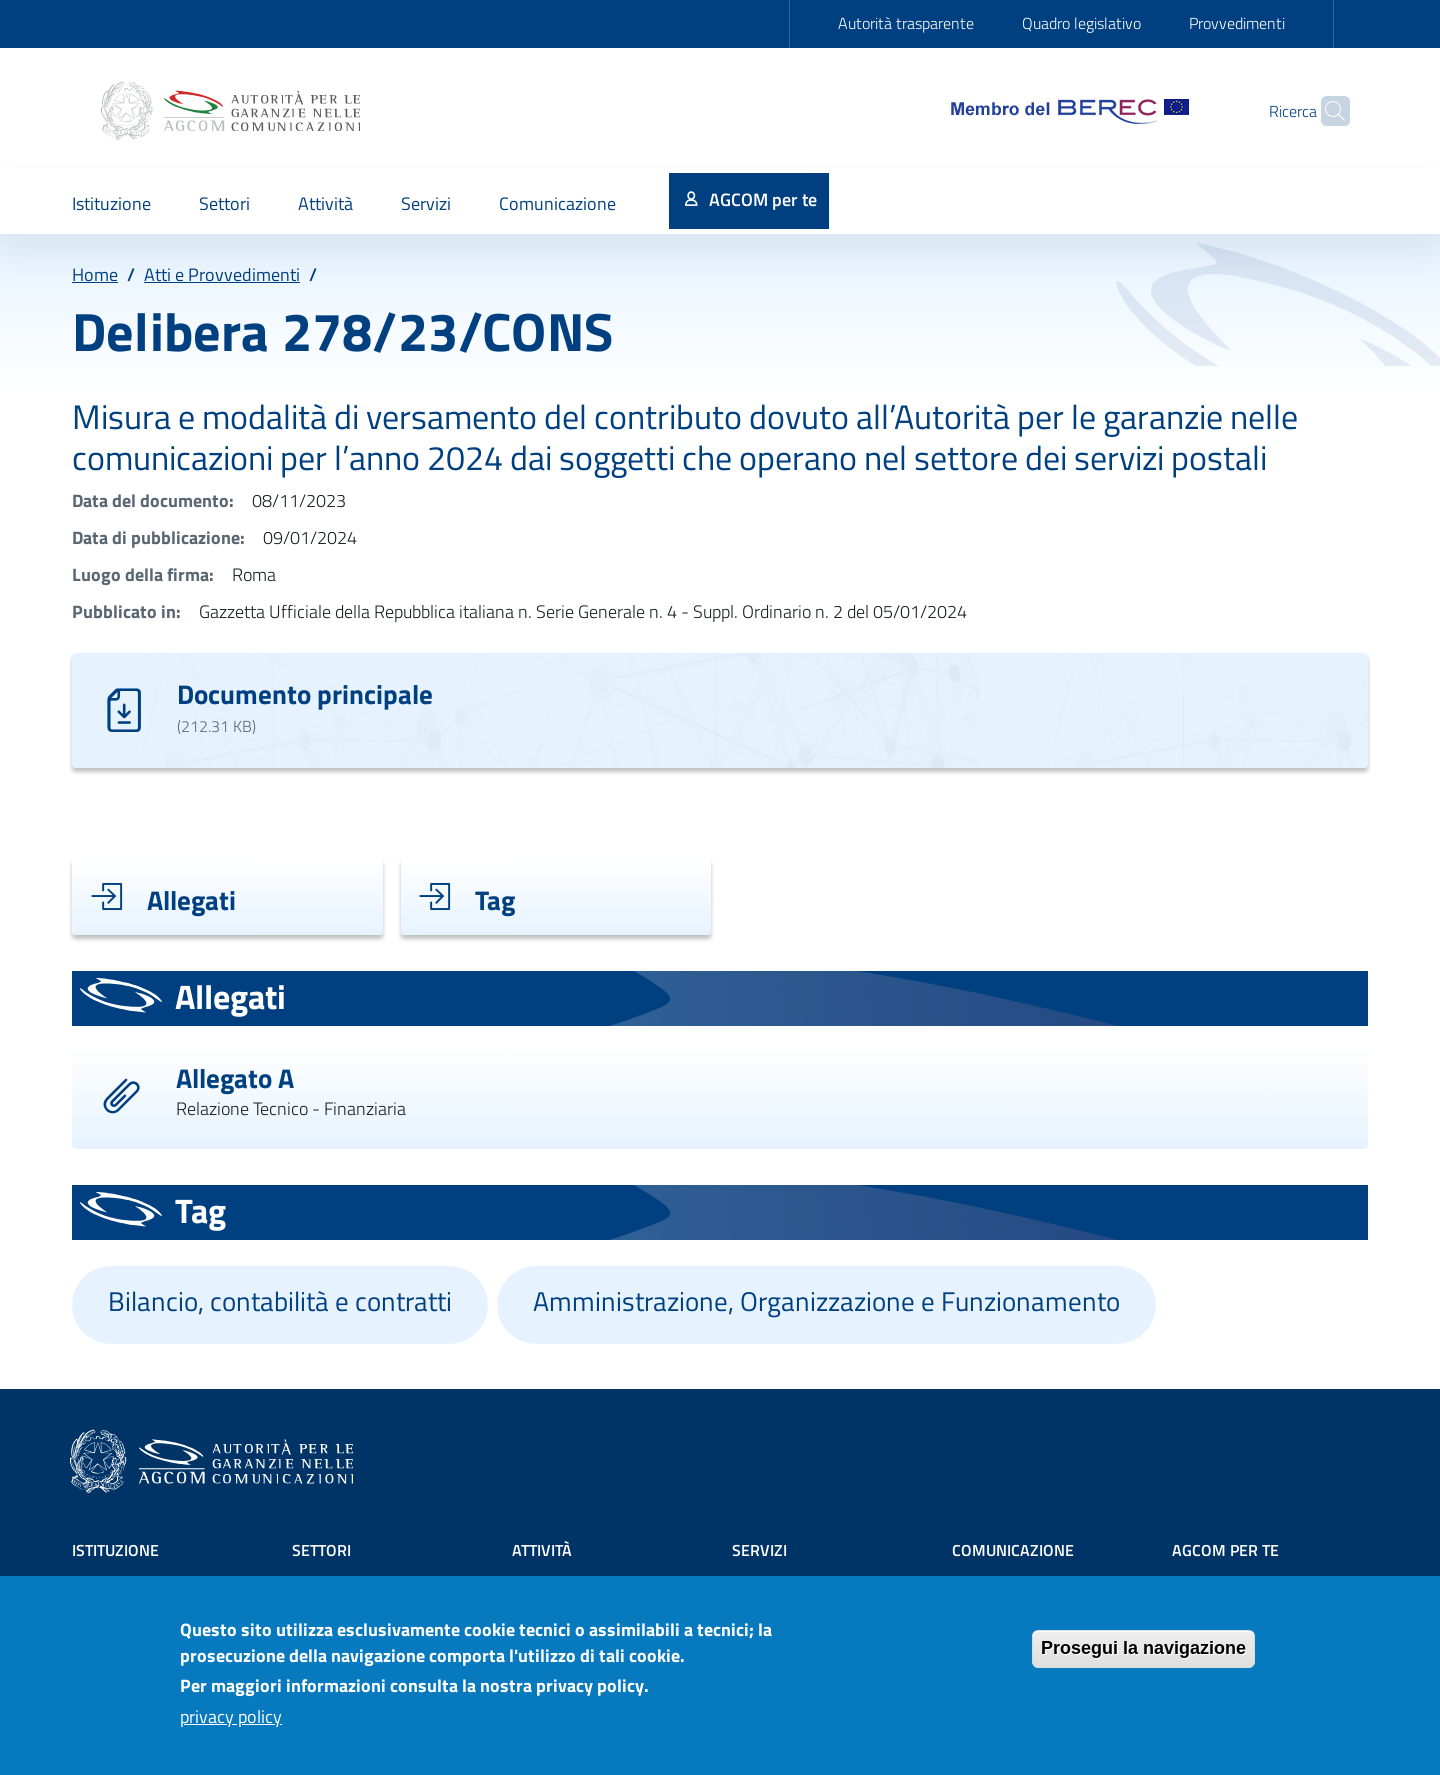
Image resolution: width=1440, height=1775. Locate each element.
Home (95, 274)
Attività (542, 1550)
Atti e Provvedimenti (222, 274)
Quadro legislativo (1081, 23)
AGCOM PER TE (1225, 1550)
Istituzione (115, 1550)
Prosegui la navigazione (1143, 1657)
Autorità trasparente (906, 23)
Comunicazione (1013, 1550)
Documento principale (305, 693)
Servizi (759, 1550)
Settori (321, 1550)
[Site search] (1326, 111)
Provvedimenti (1237, 23)
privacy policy (231, 1725)
